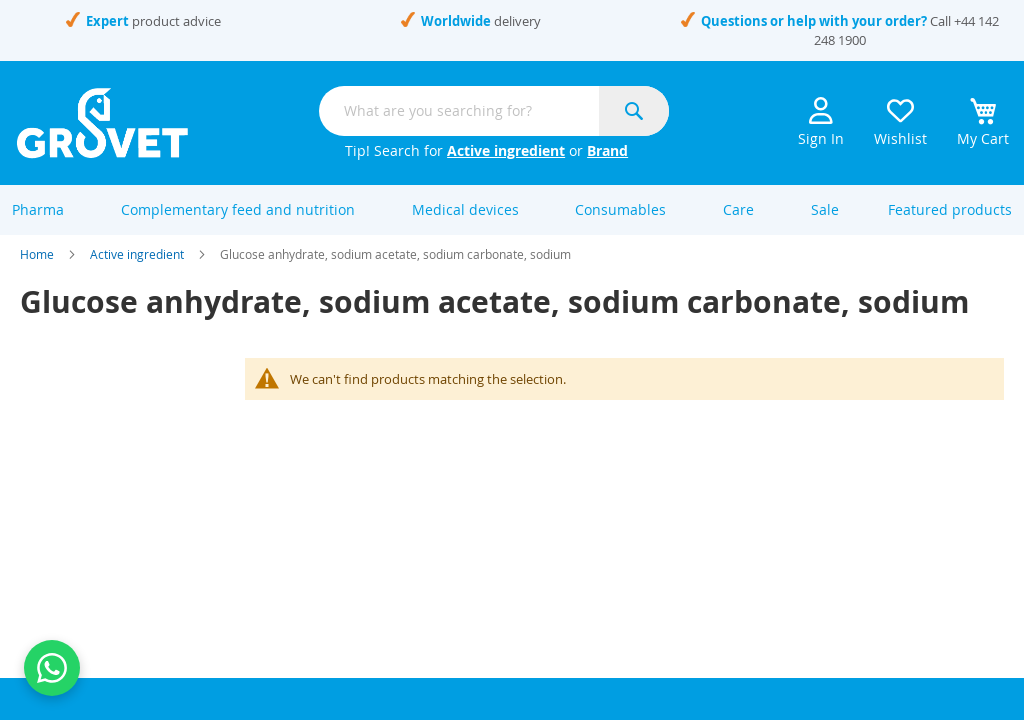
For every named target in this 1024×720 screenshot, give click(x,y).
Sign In (821, 116)
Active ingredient (506, 150)
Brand (607, 150)
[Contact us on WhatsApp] (52, 668)
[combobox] (494, 111)
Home (37, 268)
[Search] (634, 111)
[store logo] (102, 123)
